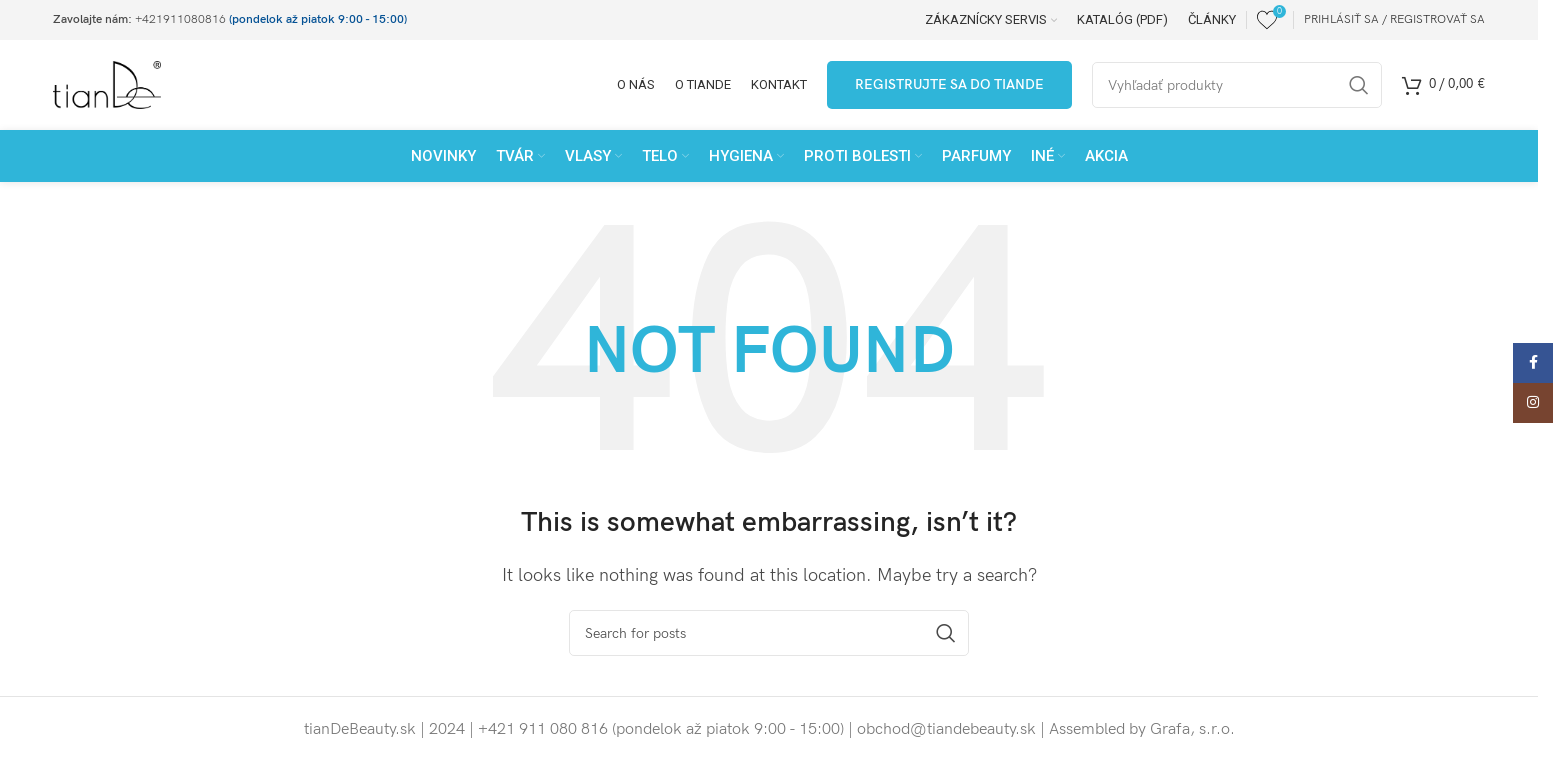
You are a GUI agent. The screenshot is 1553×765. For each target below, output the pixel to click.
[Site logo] (107, 84)
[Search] (769, 633)
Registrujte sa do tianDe (949, 84)
